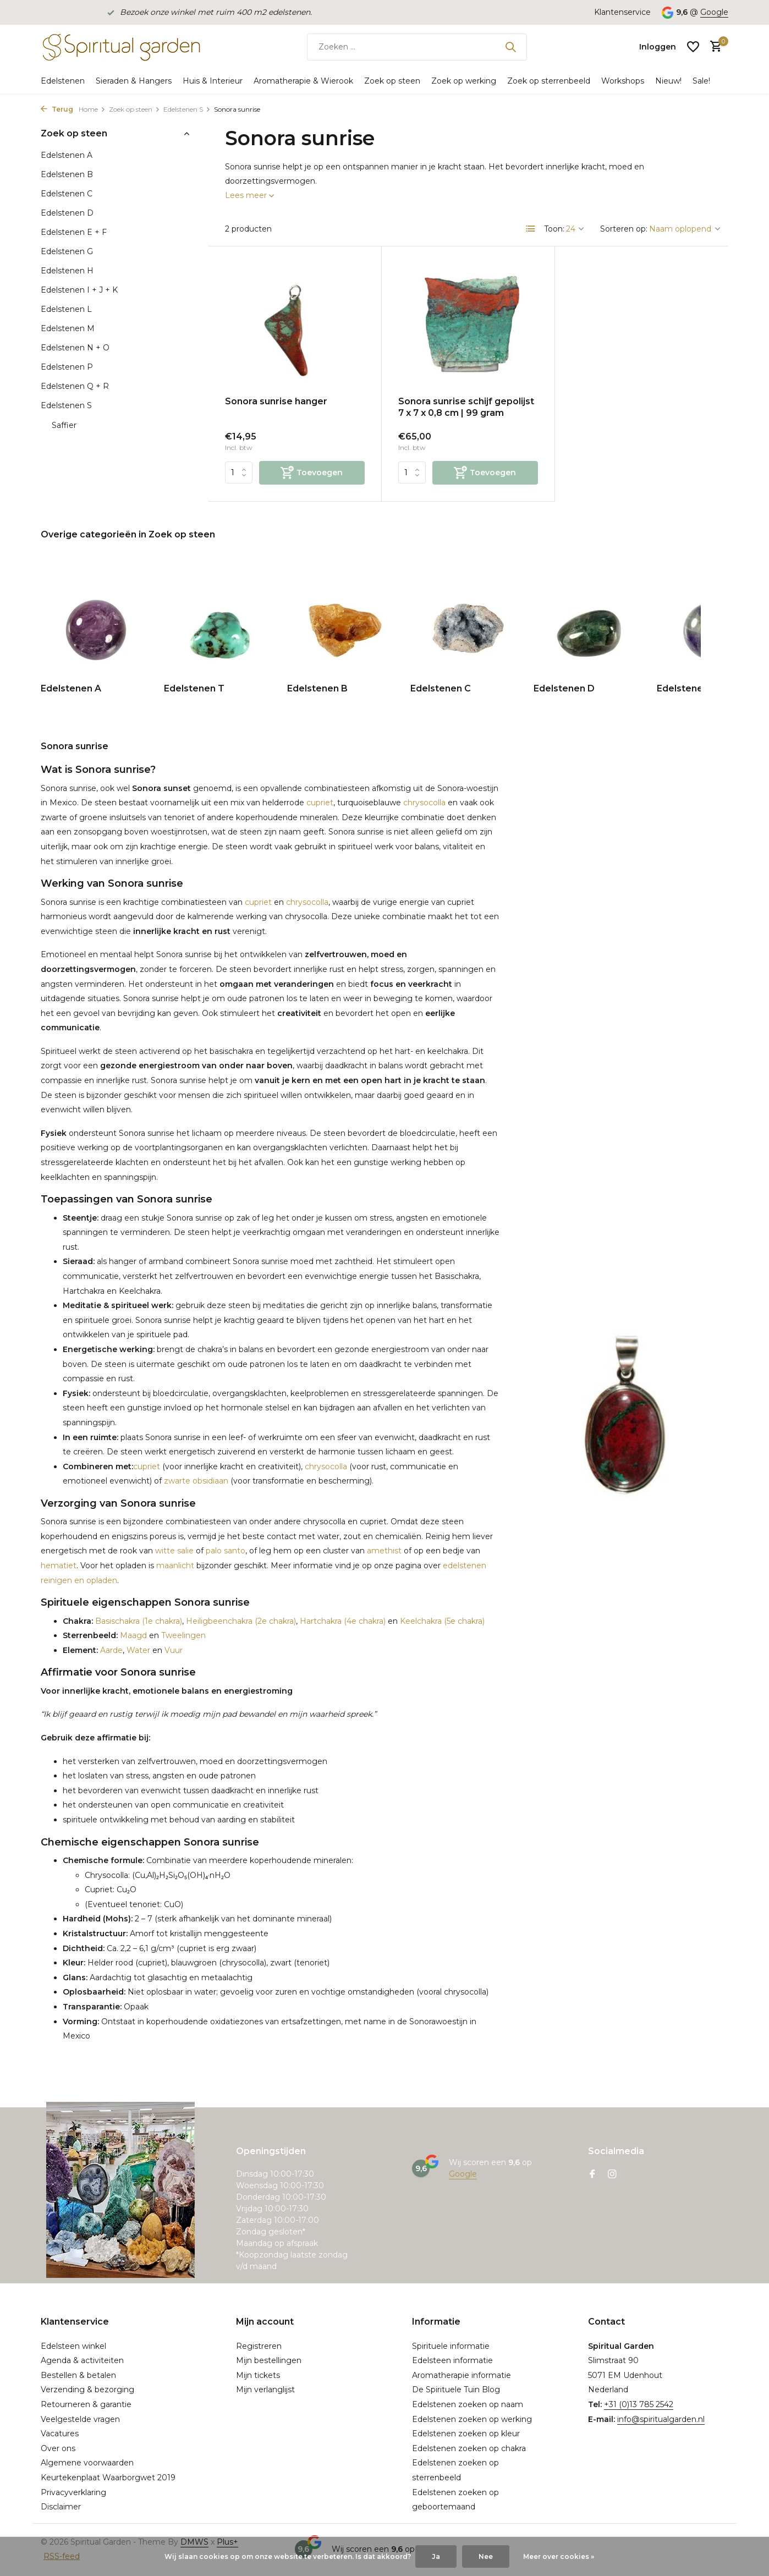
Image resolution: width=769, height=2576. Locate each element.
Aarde (110, 1650)
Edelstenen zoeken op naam (467, 2404)
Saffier (64, 425)
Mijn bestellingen (268, 2360)
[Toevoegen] (312, 473)
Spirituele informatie (451, 2346)
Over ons (58, 2448)
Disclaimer (61, 2507)
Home (92, 109)
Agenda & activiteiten (82, 2360)
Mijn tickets (258, 2375)
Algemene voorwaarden (87, 2463)
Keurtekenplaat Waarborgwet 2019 (108, 2477)
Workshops (622, 81)
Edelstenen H (67, 271)
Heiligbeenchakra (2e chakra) (241, 1621)
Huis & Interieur (213, 81)
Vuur (173, 1650)
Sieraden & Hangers (134, 81)
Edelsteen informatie (452, 2360)
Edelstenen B (67, 174)
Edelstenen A (66, 155)
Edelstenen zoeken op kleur (466, 2433)
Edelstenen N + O (75, 348)
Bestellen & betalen (78, 2375)
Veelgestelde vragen (80, 2419)
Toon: (554, 229)
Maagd (132, 1635)
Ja (436, 2556)
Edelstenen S (187, 109)
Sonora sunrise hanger (276, 401)
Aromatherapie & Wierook (303, 81)
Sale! (701, 81)
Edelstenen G (67, 251)
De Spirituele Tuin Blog (456, 2389)
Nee (486, 2556)
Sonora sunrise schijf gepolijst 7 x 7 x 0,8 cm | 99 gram (466, 407)
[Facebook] (592, 2175)
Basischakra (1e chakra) (137, 1621)
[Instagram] (612, 2175)
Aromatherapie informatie (461, 2375)
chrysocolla (424, 803)
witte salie (174, 1551)
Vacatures (60, 2433)
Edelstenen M (68, 328)
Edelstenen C (66, 194)
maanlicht (175, 1565)
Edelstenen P (67, 367)
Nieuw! (668, 81)
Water (138, 1650)
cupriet (319, 803)
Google (714, 12)
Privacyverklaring (73, 2492)
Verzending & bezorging (87, 2389)
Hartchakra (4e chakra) (343, 1621)
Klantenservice (622, 12)
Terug (57, 109)
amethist (384, 1551)
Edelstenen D (67, 213)
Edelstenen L (66, 309)
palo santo (225, 1551)
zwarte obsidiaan (196, 1481)
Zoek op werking (463, 81)
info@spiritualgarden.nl (661, 2419)
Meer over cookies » (558, 2556)
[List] (531, 229)
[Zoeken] (417, 47)
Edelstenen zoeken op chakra (469, 2448)
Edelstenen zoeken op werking (472, 2419)
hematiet (58, 1565)
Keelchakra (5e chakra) (442, 1621)
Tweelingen (183, 1635)
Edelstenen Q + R (75, 386)
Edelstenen (63, 81)
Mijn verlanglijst (265, 2389)
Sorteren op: (623, 229)
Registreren (259, 2346)
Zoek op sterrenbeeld (548, 81)
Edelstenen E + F (74, 232)
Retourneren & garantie (86, 2404)
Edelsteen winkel (73, 2346)
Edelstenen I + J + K (79, 290)
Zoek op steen (392, 81)
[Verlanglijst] (693, 47)
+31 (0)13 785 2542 (638, 2404)
